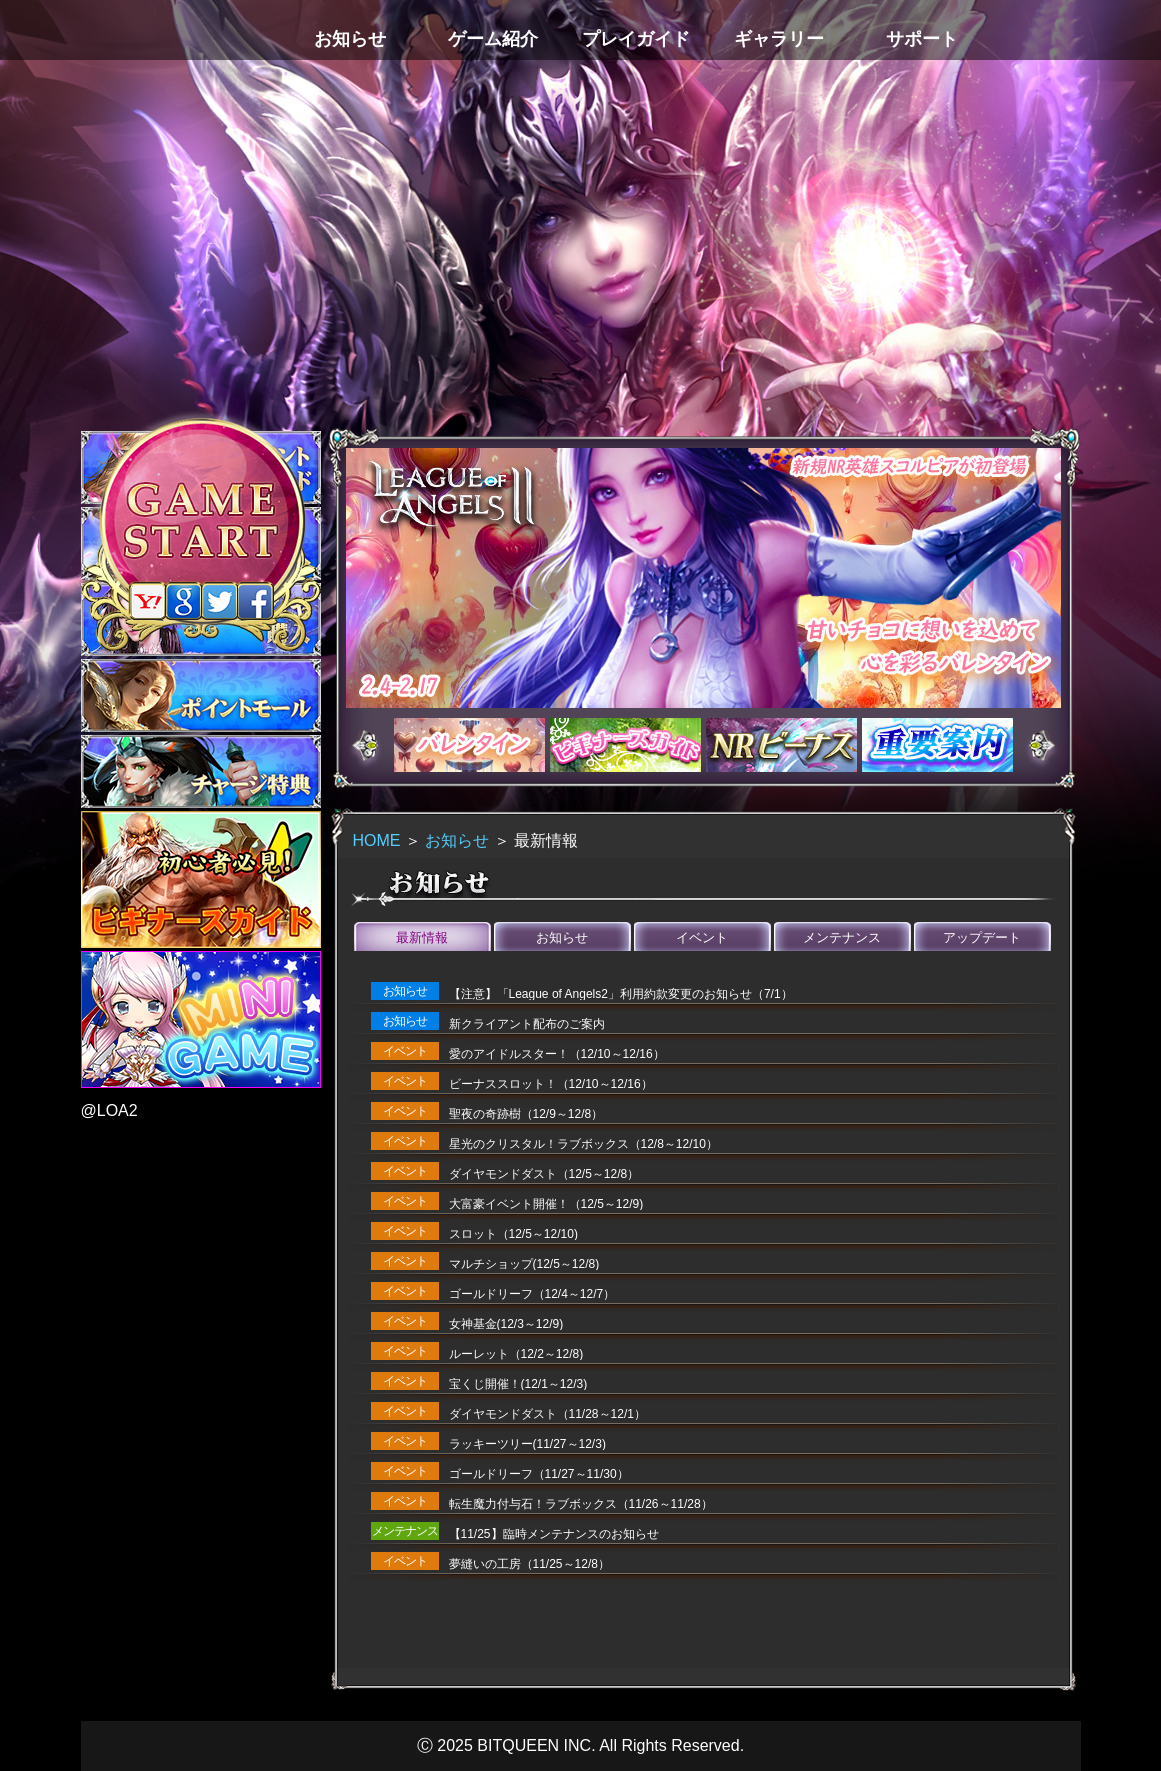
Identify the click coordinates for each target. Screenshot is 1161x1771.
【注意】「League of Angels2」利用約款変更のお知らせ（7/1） (621, 994)
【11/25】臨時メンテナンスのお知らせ (554, 1534)
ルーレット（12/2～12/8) (516, 1354)
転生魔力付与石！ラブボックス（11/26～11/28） (581, 1504)
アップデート (982, 937)
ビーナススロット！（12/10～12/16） (551, 1084)
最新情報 (422, 937)
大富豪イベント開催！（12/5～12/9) (546, 1204)
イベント (702, 937)
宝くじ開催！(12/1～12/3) (518, 1384)
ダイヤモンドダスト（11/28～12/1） (547, 1414)
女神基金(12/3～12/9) (506, 1324)
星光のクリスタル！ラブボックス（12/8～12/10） (583, 1144)
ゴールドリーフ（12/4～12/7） (532, 1294)
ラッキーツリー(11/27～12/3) (527, 1444)
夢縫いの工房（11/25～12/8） (529, 1564)
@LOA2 (109, 1110)
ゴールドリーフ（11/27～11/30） (539, 1474)
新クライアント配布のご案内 (527, 1024)
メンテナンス (842, 937)
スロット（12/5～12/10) (513, 1234)
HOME (377, 840)
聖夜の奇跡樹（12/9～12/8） (526, 1114)
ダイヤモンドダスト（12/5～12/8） (544, 1174)
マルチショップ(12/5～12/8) (524, 1264)
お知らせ (457, 840)
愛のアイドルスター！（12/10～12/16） (557, 1054)
